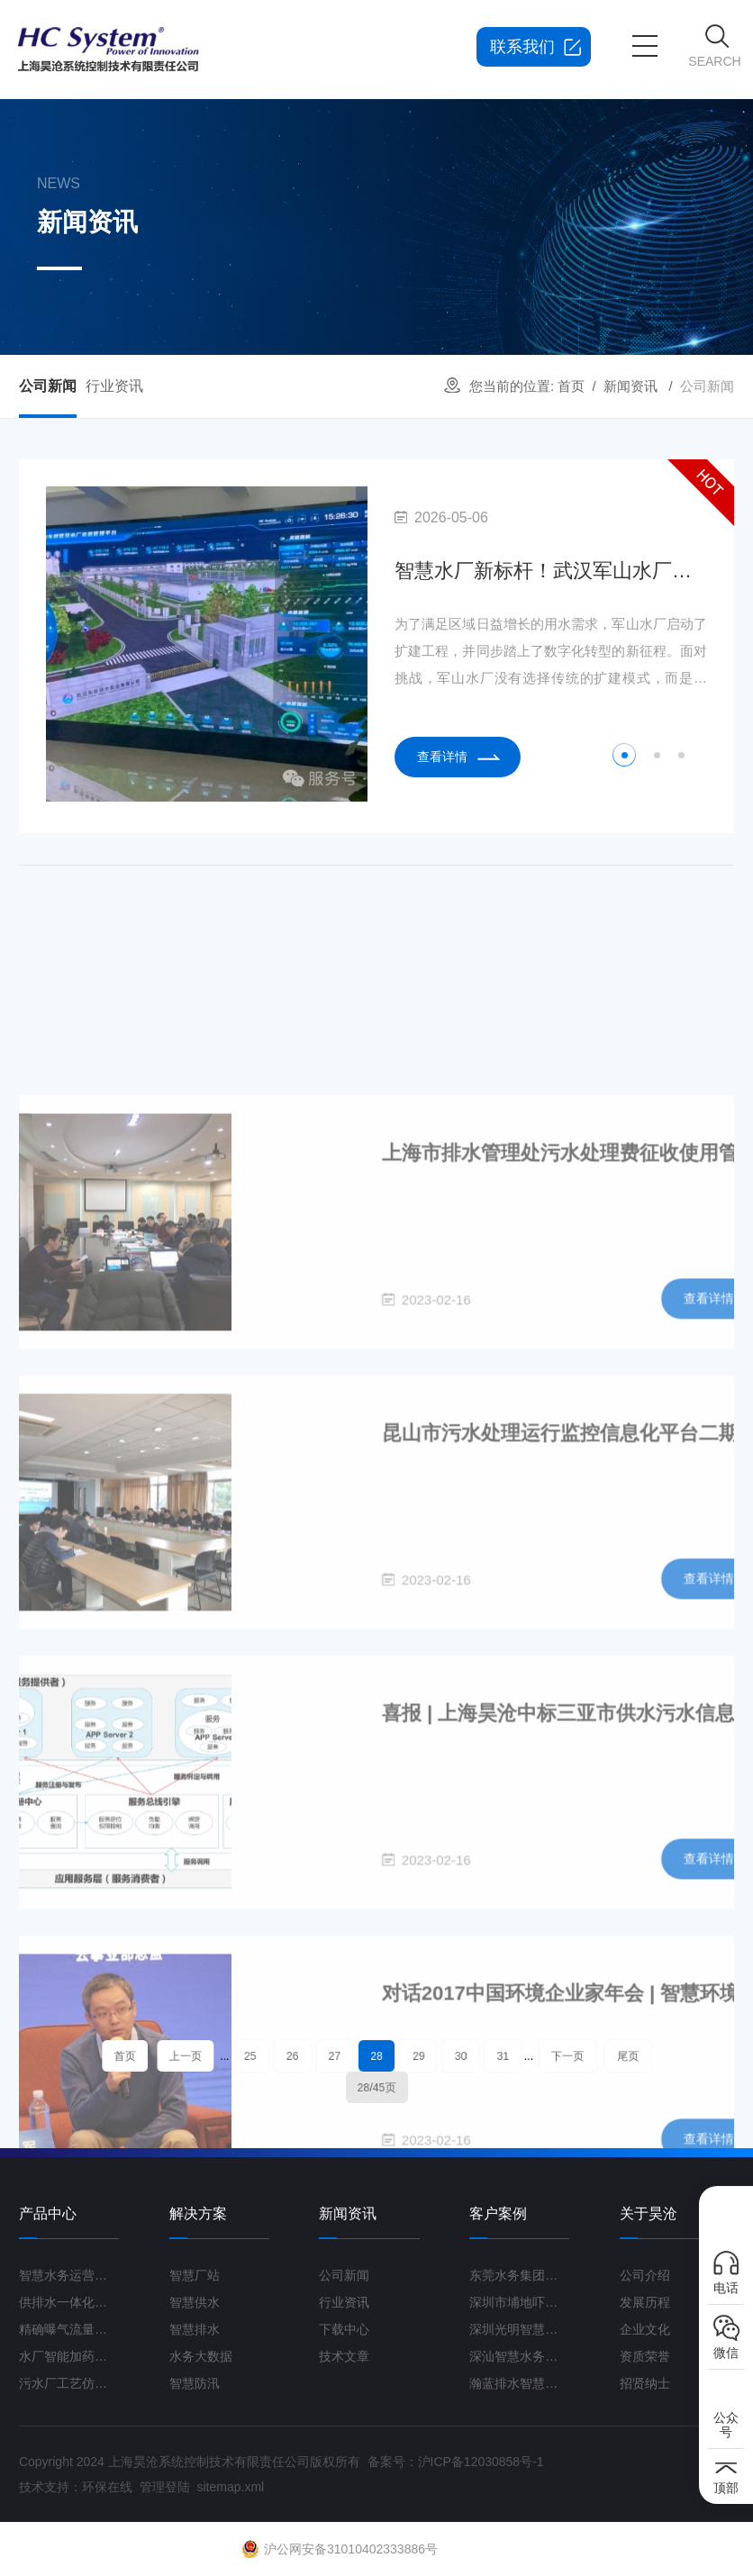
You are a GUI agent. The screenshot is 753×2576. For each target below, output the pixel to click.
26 (315, 2059)
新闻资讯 (630, 386)
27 (345, 2059)
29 (407, 2059)
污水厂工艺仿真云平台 (69, 2383)
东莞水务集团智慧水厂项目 (519, 2275)
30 (437, 2059)
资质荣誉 (645, 2356)
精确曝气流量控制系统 (69, 2329)
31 (468, 2059)
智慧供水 (194, 2302)
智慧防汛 (194, 2383)
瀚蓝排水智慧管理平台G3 (519, 2383)
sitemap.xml (230, 2487)
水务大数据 (200, 2356)
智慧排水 (194, 2329)
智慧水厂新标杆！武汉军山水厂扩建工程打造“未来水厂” (551, 570)
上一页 (237, 2059)
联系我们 (522, 47)
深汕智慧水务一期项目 (519, 2356)
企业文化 (645, 2329)
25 (284, 2059)
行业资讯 (114, 386)
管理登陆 (165, 2487)
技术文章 (344, 2356)
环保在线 (107, 2487)
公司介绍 (645, 2275)
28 (376, 2059)
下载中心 (344, 2329)
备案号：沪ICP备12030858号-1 (455, 2461)
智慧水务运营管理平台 (69, 2275)
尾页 (560, 2059)
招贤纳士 (645, 2383)
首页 (571, 386)
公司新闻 (48, 386)
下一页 (516, 2059)
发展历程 (645, 2302)
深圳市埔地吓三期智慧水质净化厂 (519, 2302)
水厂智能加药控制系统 (69, 2356)
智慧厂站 (194, 2275)
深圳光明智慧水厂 (519, 2329)
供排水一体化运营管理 (69, 2302)
